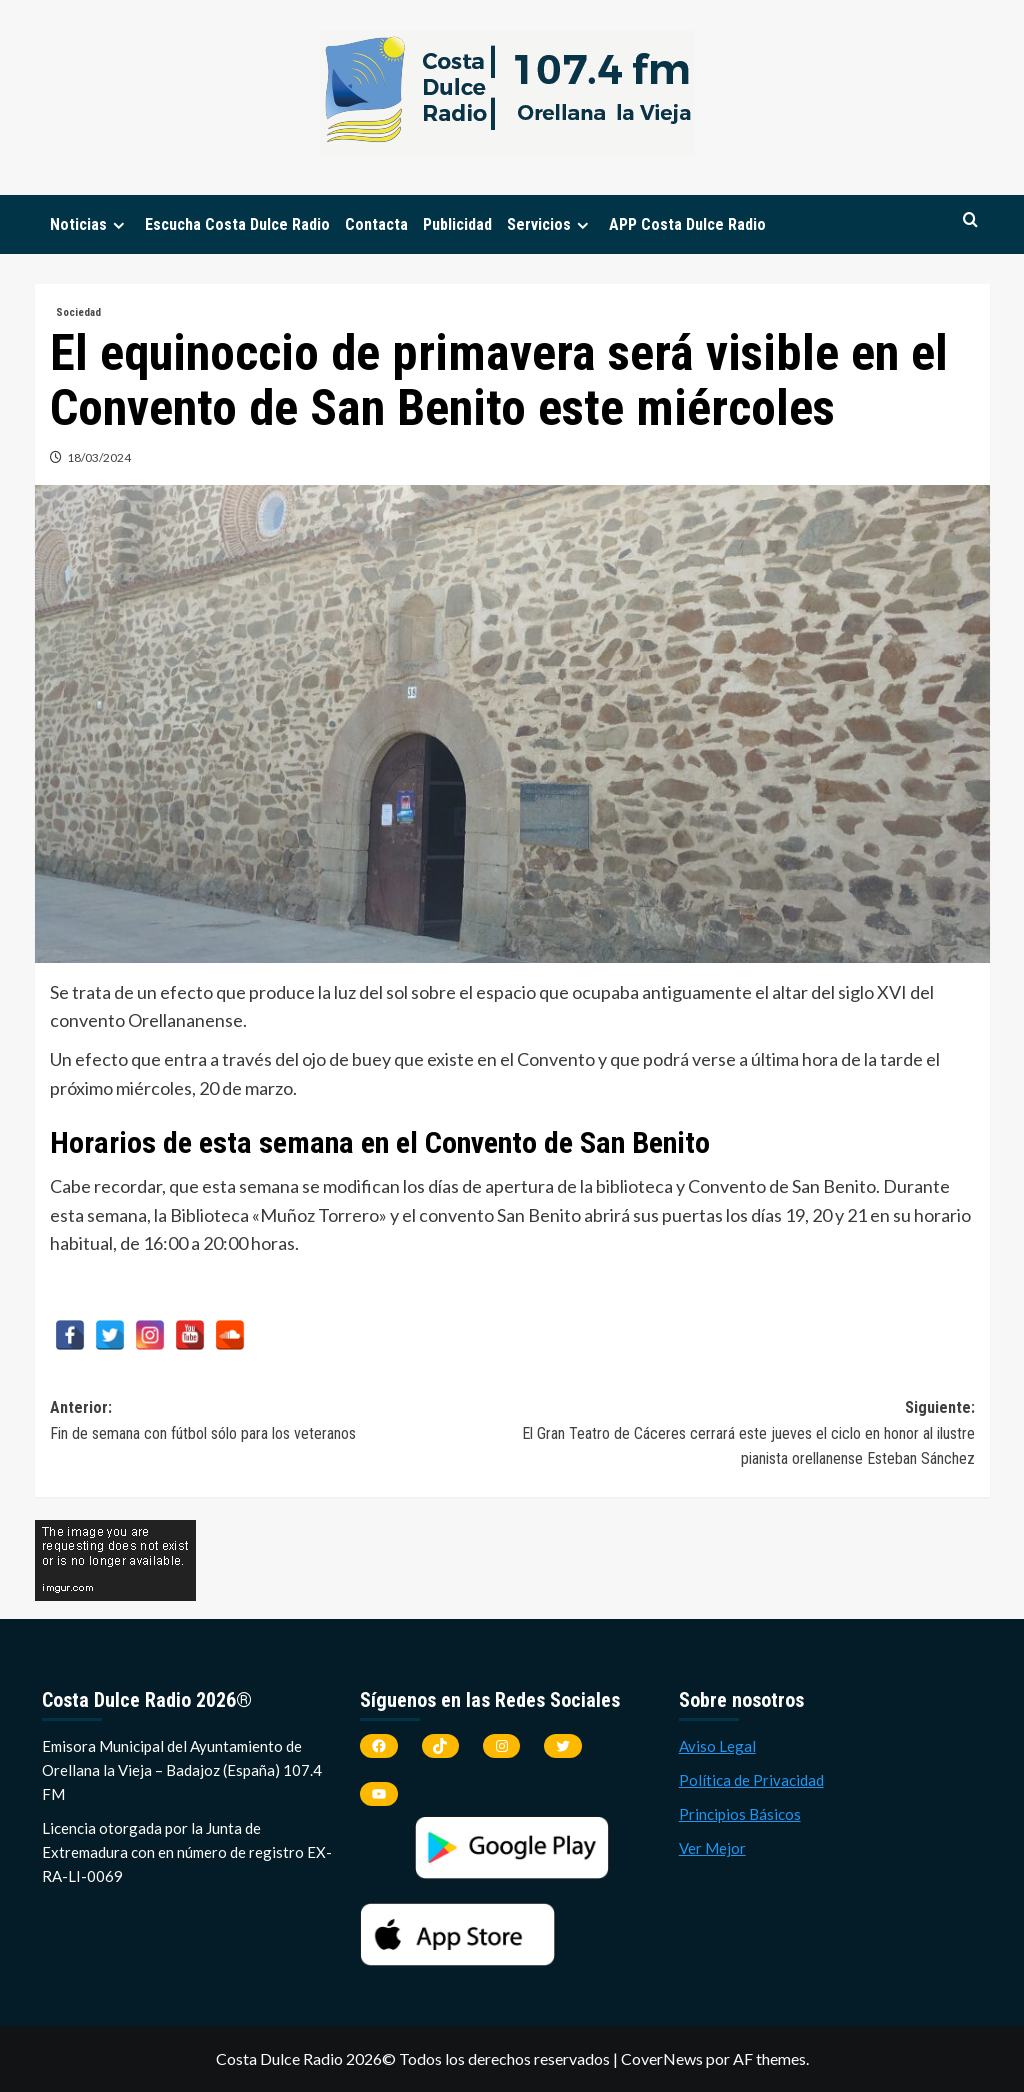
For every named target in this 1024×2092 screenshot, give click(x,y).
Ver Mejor (712, 1848)
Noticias (90, 224)
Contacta (376, 224)
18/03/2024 (99, 457)
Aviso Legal (717, 1746)
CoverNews (662, 2058)
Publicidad (457, 224)
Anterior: (281, 1422)
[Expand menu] (118, 225)
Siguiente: (743, 1435)
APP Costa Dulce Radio (687, 224)
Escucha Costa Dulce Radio (237, 224)
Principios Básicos (740, 1814)
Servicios (550, 224)
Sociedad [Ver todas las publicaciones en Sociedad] (78, 312)
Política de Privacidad (751, 1780)
